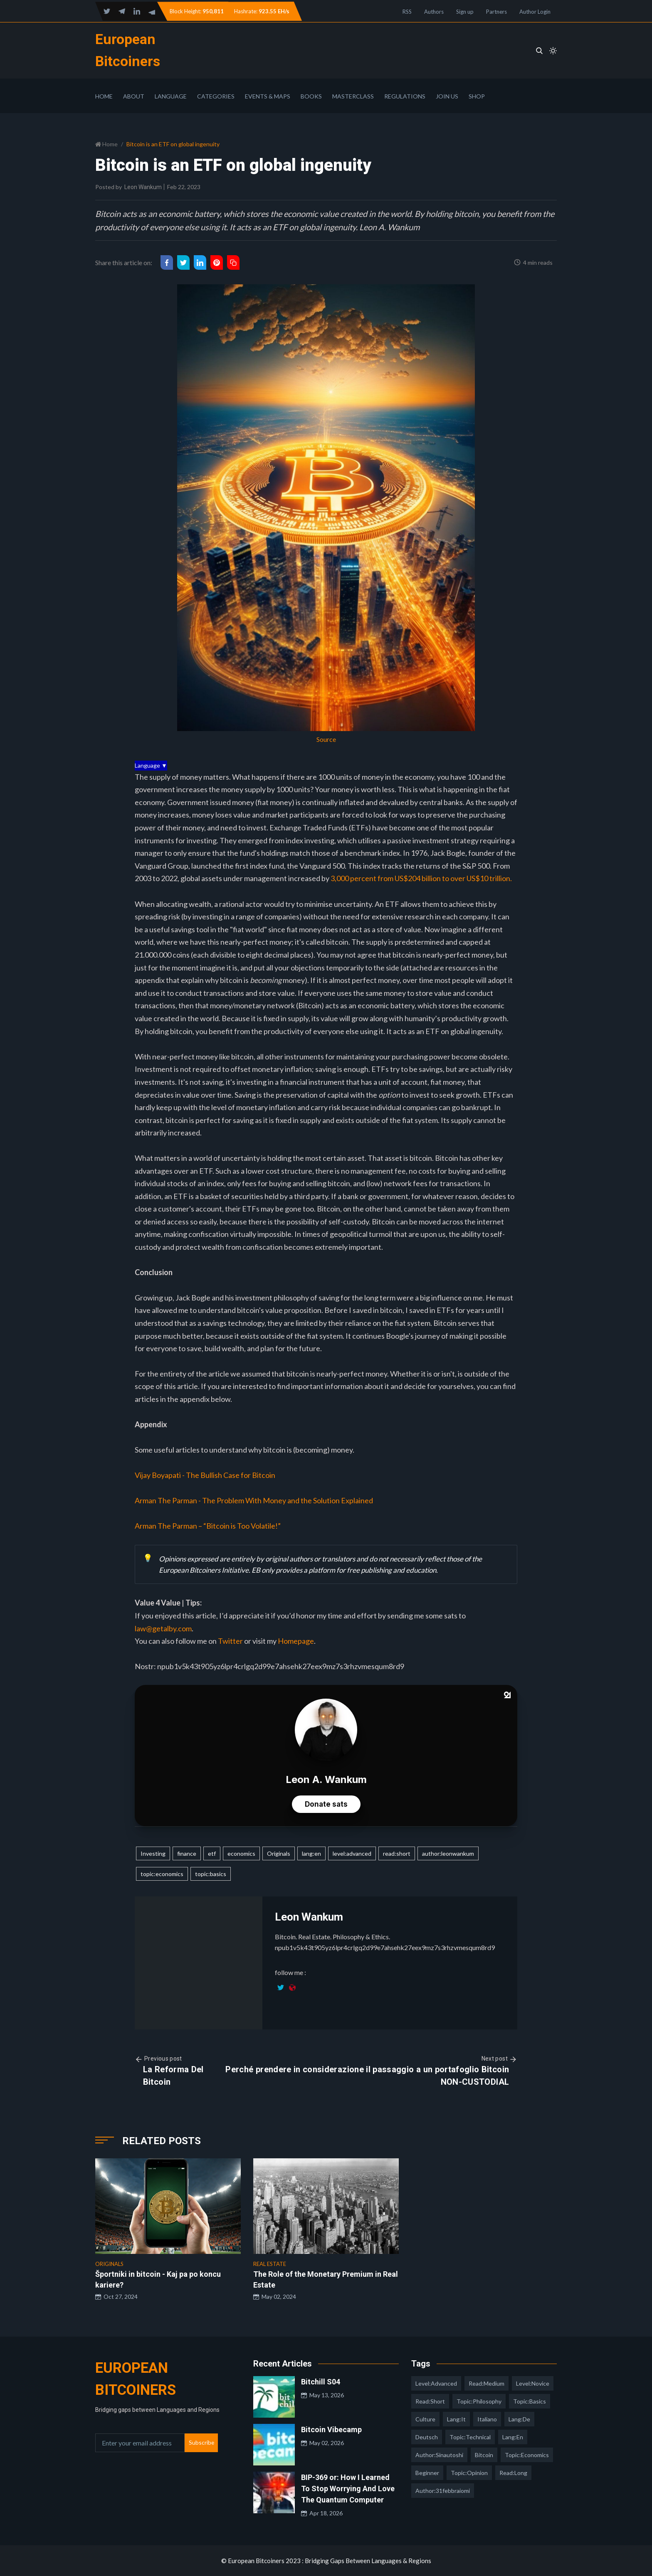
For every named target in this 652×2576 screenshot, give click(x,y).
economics (241, 1853)
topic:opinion (469, 2472)
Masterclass (353, 96)
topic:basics (210, 1873)
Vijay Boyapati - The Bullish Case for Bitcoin (205, 1475)
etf (212, 1853)
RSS (407, 11)
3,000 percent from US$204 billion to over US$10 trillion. (421, 878)
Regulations (404, 96)
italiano (487, 2419)
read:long (513, 2472)
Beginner (427, 2472)
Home (104, 96)
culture (425, 2419)
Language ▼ (151, 765)
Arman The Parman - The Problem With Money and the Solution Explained (254, 1500)
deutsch (426, 2437)
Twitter (231, 1640)
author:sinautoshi (439, 2454)
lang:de (519, 2419)
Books (311, 96)
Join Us (447, 96)
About (133, 96)
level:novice (532, 2383)
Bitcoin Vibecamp (331, 2429)
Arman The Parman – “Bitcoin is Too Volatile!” (208, 1525)
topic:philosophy (479, 2401)
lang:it (456, 2419)
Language (171, 96)
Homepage (296, 1640)
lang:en (311, 1853)
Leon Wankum (143, 187)
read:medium (486, 2383)
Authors (434, 11)
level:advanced (352, 1853)
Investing (153, 1853)
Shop (477, 96)
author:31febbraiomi (442, 2490)
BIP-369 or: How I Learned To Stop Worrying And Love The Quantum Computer (348, 2488)
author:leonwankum (448, 1853)
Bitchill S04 (320, 2381)
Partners (496, 11)
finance (186, 1853)
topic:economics (162, 1873)
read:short (396, 1853)
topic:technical (470, 2437)
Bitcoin (484, 2454)
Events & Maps (267, 96)
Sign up (465, 11)
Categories (216, 96)
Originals (278, 1853)
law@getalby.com (163, 1628)
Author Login (535, 11)
